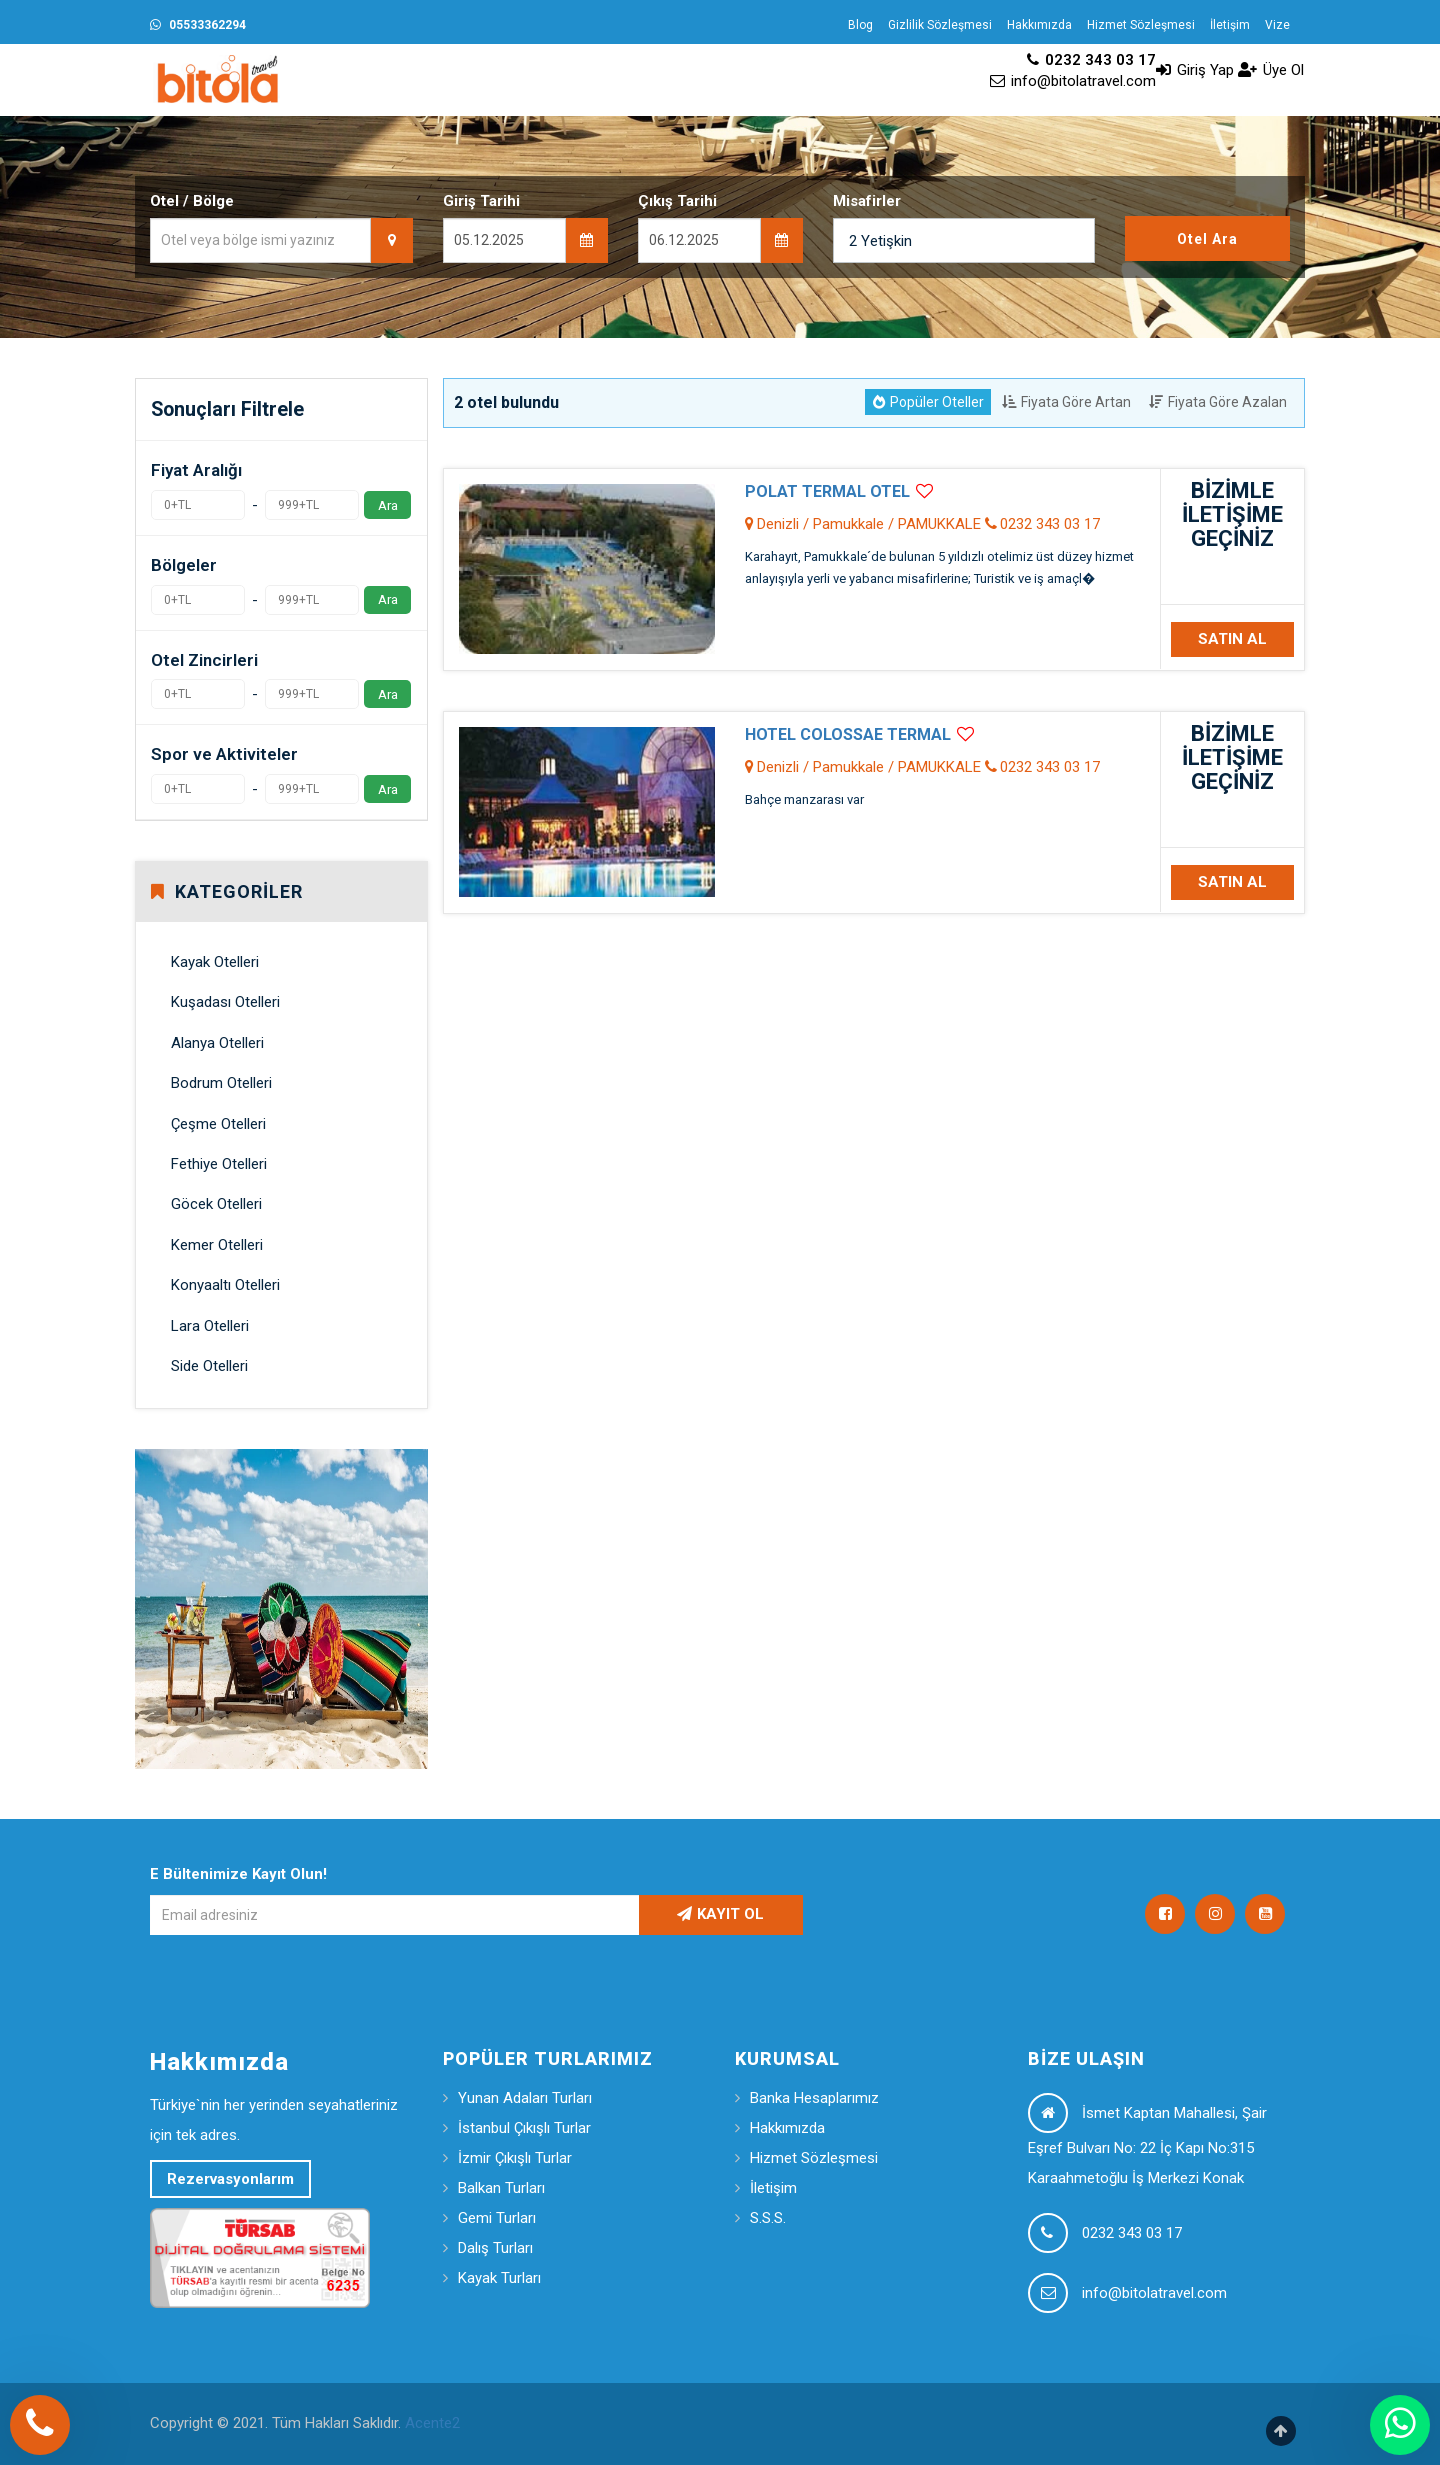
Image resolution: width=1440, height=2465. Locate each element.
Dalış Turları (495, 2248)
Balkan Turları (501, 2188)
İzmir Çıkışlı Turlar (515, 2158)
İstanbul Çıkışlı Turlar (524, 2128)
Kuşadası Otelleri (225, 1002)
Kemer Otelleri (217, 1245)
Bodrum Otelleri (221, 1083)
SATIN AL (1232, 639)
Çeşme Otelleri (218, 1124)
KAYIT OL (720, 1914)
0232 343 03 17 (1091, 60)
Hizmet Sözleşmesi (1141, 25)
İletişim (1230, 25)
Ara (388, 505)
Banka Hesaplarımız (814, 2098)
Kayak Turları (499, 2278)
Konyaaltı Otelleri (225, 1285)
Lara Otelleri (210, 1326)
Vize (1277, 25)
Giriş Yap (1195, 70)
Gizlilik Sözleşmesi (940, 25)
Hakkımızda (1039, 25)
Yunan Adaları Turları (525, 2098)
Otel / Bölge (192, 201)
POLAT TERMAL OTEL (827, 491)
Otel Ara (1207, 239)
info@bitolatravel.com (1073, 81)
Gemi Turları (497, 2218)
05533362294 (198, 25)
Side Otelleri (209, 1366)
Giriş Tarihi (481, 201)
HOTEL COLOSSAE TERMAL (848, 734)
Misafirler (867, 201)
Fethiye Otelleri (219, 1164)
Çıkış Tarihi (677, 201)
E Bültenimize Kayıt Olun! (238, 1874)
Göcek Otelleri (216, 1204)
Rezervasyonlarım (230, 2179)
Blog (860, 25)
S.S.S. (768, 2218)
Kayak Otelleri (215, 962)
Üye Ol (1271, 70)
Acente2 (432, 2423)
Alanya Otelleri (217, 1043)
